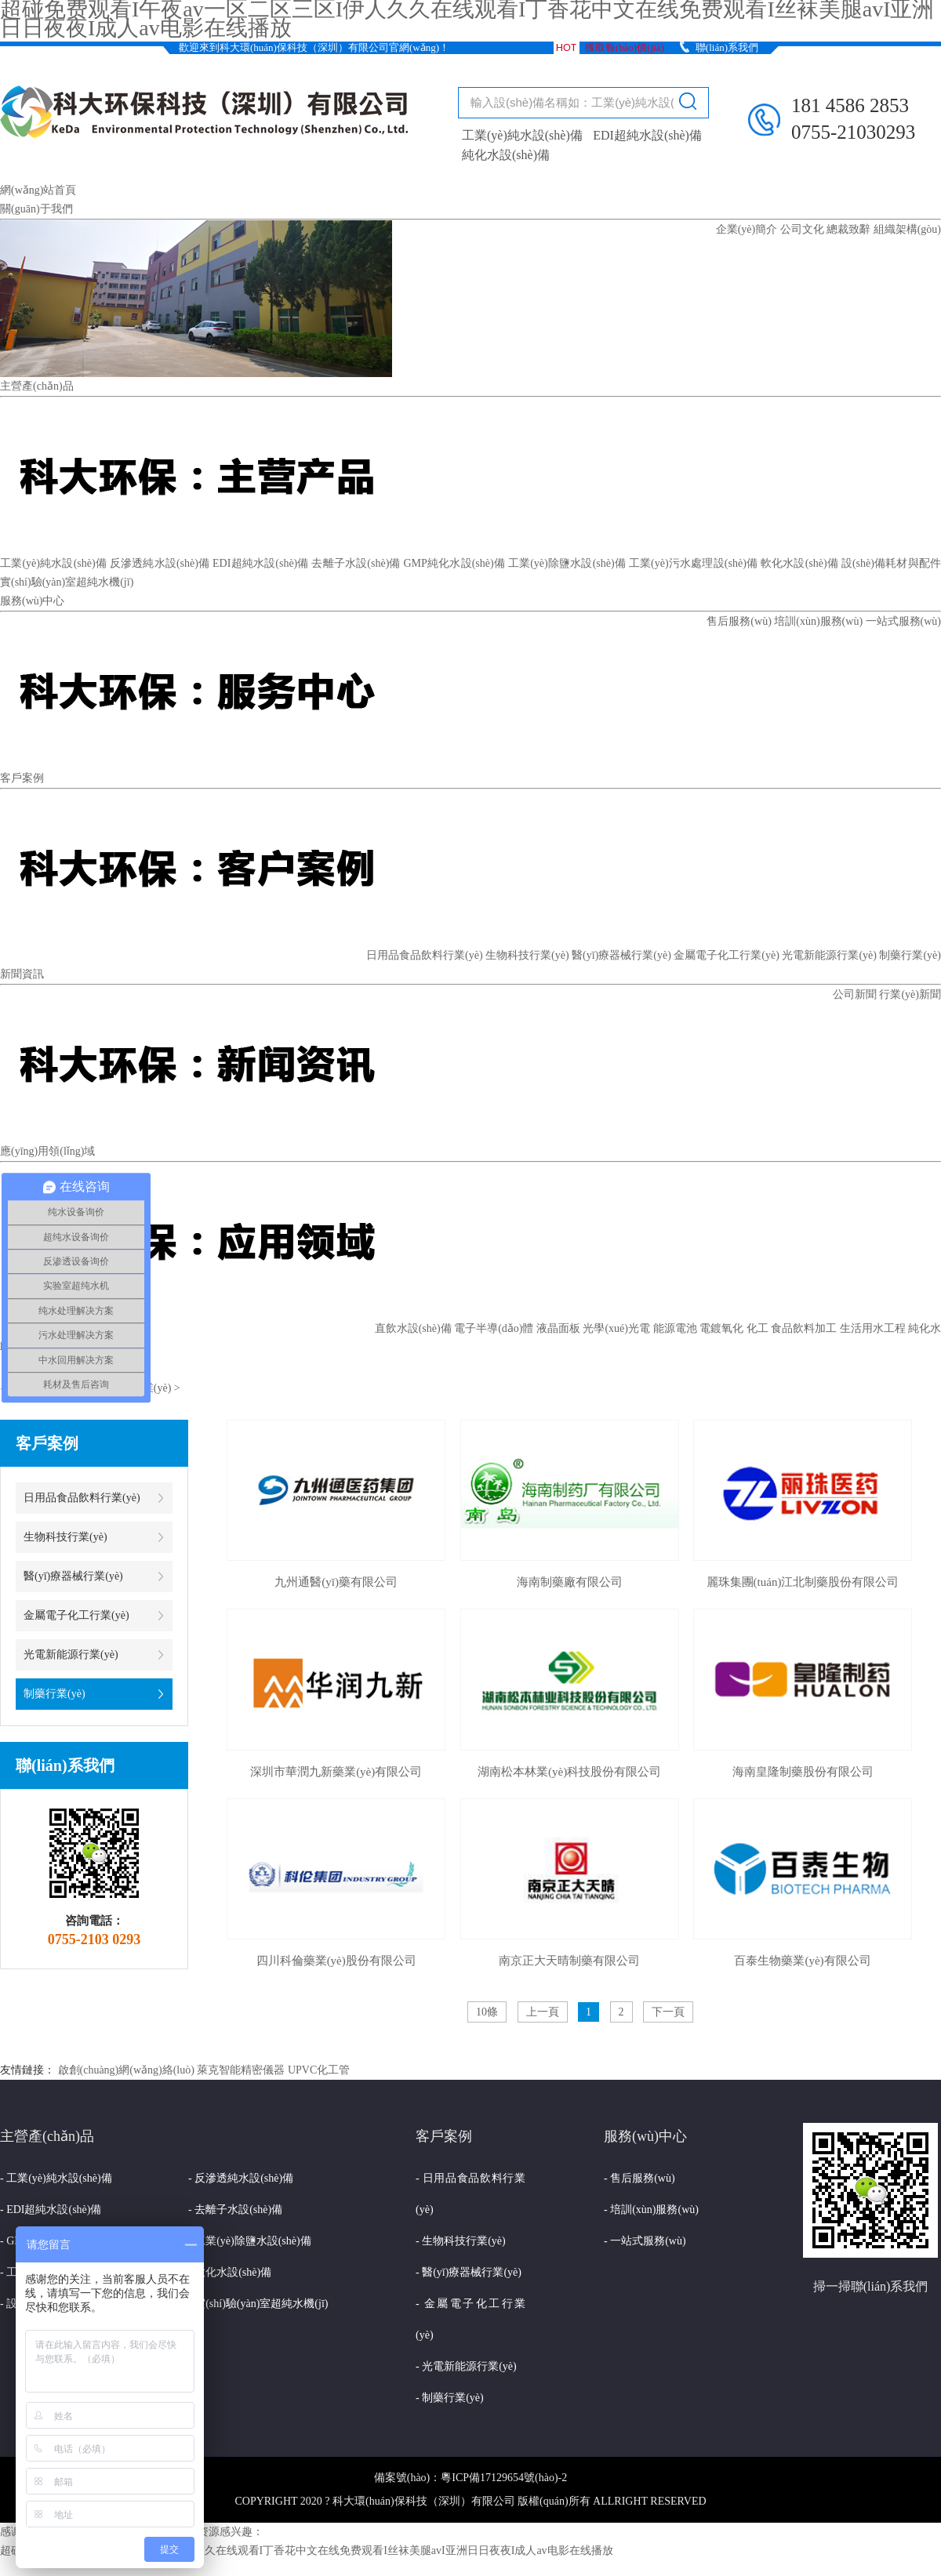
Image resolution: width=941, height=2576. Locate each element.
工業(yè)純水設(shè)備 (522, 135)
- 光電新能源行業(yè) (466, 2366)
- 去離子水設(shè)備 (235, 2209)
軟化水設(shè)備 (799, 563)
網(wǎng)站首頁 (38, 190)
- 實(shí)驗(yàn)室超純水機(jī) (258, 2303)
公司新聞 (855, 994)
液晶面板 (558, 1328)
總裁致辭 (848, 229)
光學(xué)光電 (616, 1328)
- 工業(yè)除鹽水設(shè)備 (249, 2241)
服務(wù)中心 (32, 601)
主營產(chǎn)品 (37, 386)
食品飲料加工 (804, 1328)
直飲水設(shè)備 (413, 1328)
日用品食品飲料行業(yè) (424, 955)
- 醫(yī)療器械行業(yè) (468, 2272)
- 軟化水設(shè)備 (229, 2272)
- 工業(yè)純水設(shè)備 (56, 2178)
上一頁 (542, 2012)
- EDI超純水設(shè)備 (50, 2209)
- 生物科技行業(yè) (461, 2241)
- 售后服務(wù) (639, 2178)
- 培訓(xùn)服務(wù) (651, 2209)
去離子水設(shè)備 (355, 563)
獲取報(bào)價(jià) (624, 47)
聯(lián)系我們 (727, 47)
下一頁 (668, 2012)
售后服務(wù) (739, 621)
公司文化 (802, 229)
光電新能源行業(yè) (829, 955)
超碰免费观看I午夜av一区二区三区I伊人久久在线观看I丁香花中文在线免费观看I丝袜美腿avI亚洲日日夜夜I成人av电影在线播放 (306, 2550)
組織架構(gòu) (907, 229)
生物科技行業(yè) (527, 955)
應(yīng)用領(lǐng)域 (47, 1151)
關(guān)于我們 (36, 209)
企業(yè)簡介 (747, 229)
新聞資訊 (22, 974)
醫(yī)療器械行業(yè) (621, 955)
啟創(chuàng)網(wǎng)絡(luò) (126, 2070)
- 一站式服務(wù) (645, 2241)
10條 (487, 2012)
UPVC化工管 (319, 2070)
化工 (757, 1328)
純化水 (924, 1328)
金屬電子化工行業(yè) (726, 955)
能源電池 (675, 1328)
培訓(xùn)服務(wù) (818, 621)
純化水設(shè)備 (506, 154)
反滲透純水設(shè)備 (160, 563)
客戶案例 (22, 778)
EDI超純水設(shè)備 (647, 135)
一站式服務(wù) (903, 621)
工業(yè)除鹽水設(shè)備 (567, 563)
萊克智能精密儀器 (241, 2070)
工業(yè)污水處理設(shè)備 (693, 563)
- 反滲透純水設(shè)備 (240, 2178)
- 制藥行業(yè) (450, 2398)
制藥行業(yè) (910, 955)
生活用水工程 (873, 1328)
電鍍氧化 (721, 1328)
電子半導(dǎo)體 (493, 1328)
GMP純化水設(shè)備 (454, 563)
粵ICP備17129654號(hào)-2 (504, 2477)
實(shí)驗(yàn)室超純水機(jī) (66, 582)
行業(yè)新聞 (910, 994)
